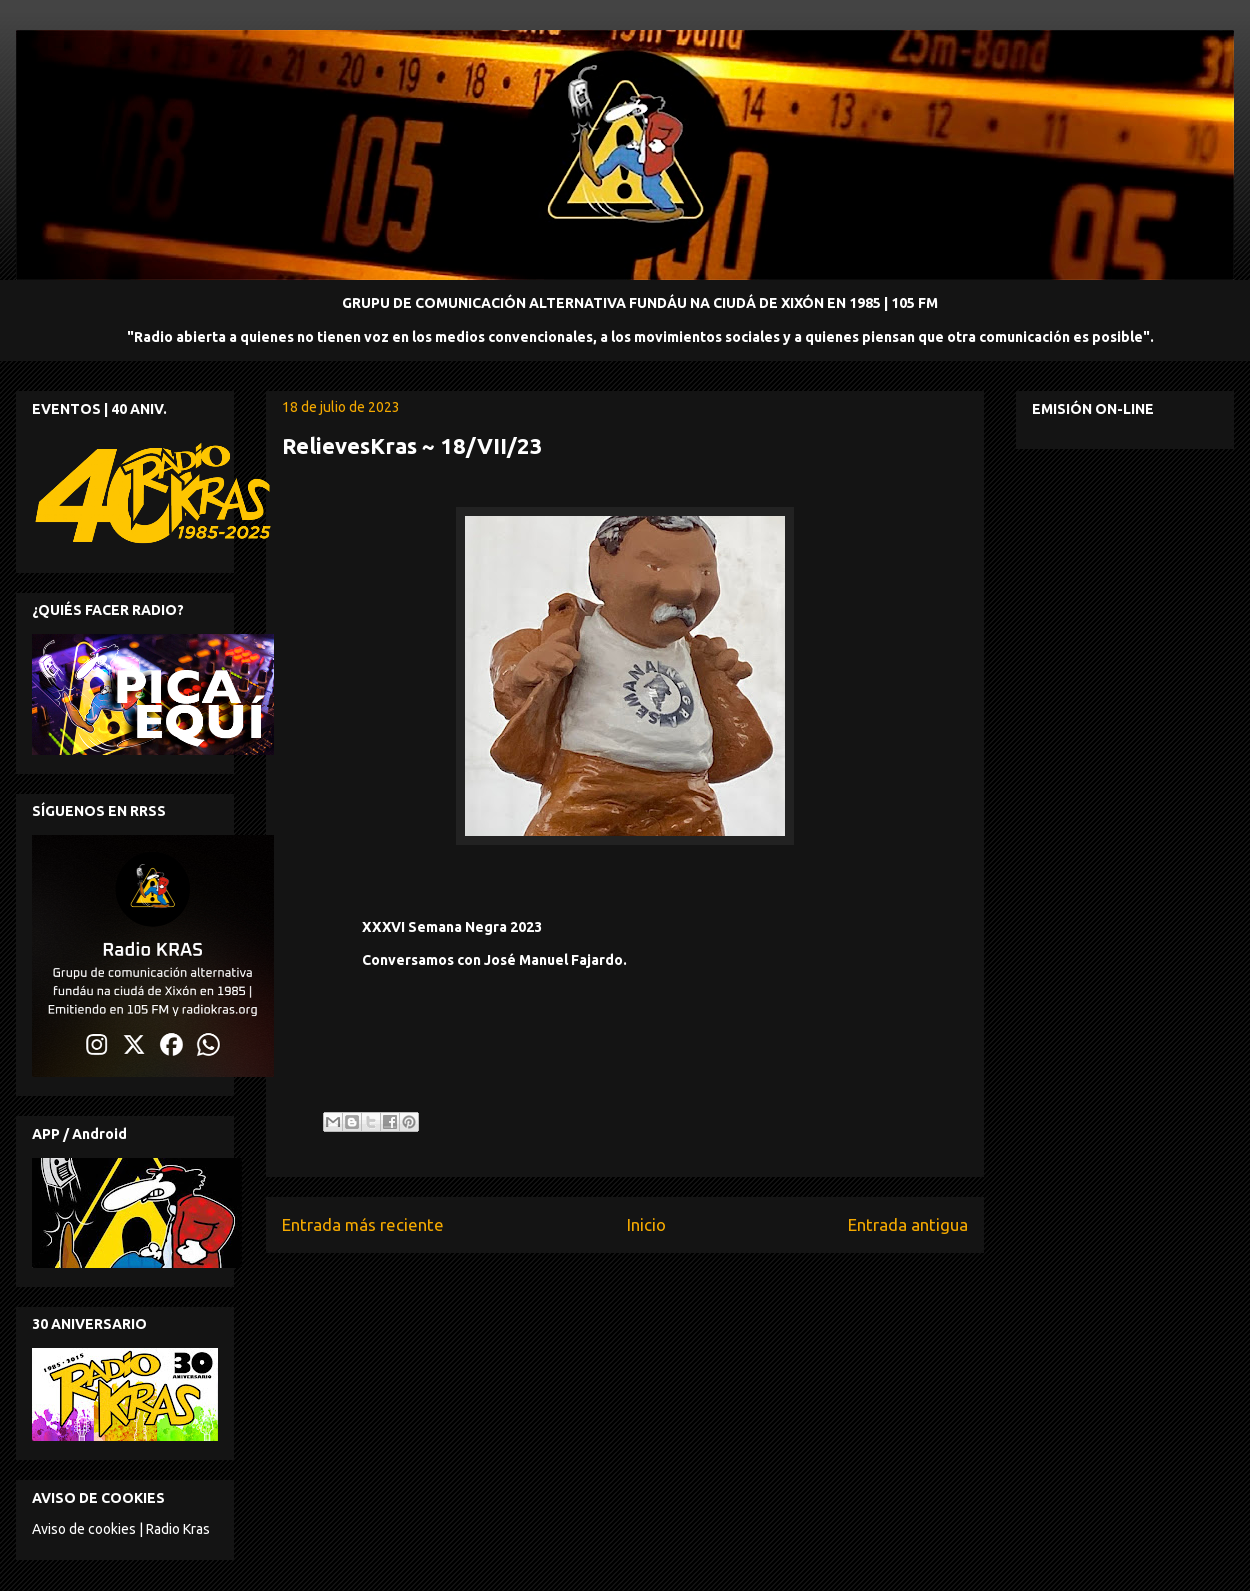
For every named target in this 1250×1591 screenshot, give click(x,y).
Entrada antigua (908, 1224)
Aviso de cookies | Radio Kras (121, 1529)
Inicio (646, 1224)
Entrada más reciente (363, 1224)
